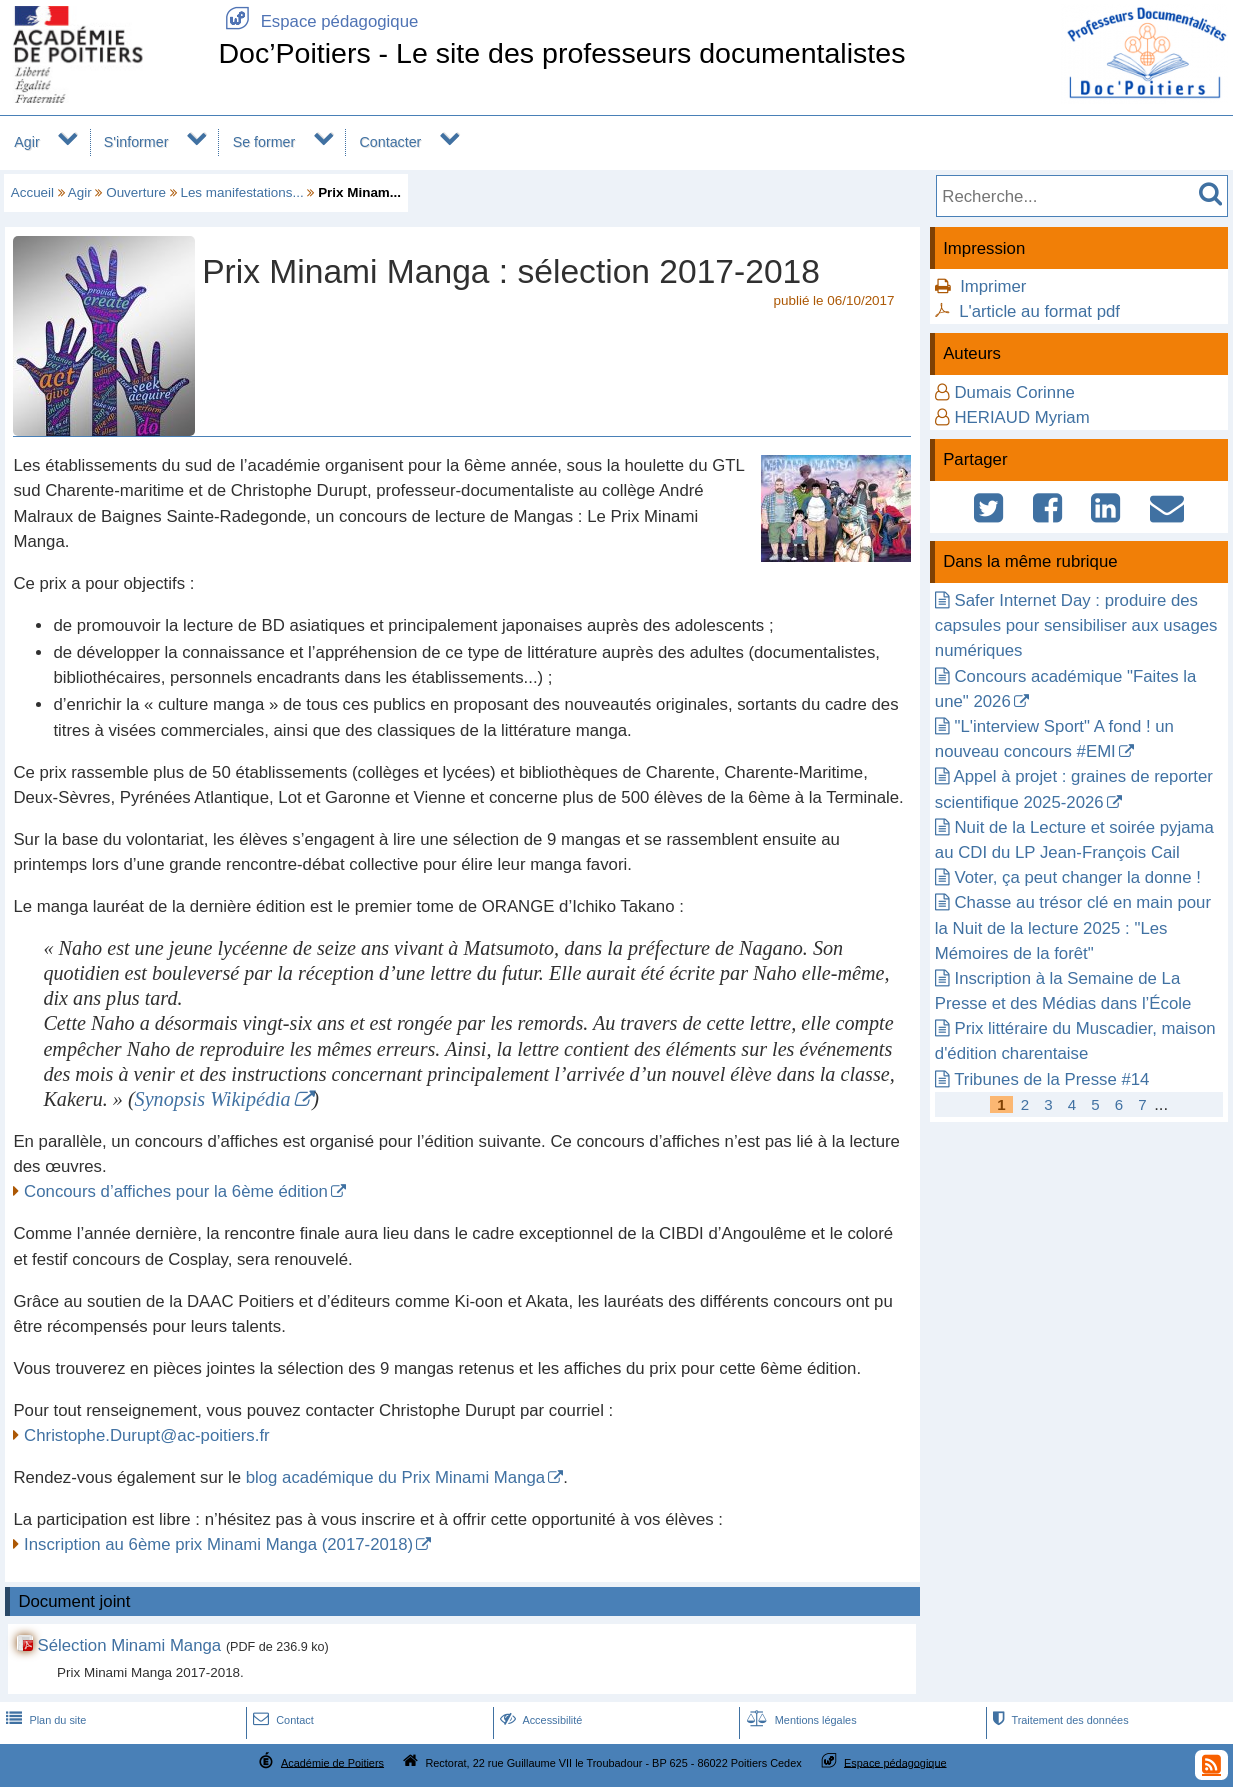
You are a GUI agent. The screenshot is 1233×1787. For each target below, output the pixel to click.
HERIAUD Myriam (1021, 417)
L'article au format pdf (1039, 311)
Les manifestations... (241, 192)
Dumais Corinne (1014, 392)
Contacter (391, 142)
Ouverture (136, 192)
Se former (264, 142)
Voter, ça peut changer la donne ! (1077, 877)
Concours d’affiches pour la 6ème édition (176, 1191)
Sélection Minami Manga (129, 1645)
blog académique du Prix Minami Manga (395, 1477)
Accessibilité (539, 1720)
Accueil (32, 192)
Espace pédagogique (318, 21)
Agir (26, 142)
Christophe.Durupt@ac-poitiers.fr (147, 1435)
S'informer (136, 142)
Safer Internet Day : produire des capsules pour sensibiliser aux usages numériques (1076, 625)
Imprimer (993, 286)
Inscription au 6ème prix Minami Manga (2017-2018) (218, 1544)
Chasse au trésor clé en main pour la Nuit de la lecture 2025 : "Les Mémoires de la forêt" (1073, 927)
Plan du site (44, 1720)
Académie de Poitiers (332, 1762)
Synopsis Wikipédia (213, 1099)
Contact (281, 1720)
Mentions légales (800, 1720)
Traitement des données (1058, 1720)
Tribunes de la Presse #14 (1051, 1079)
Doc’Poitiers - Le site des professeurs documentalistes (561, 53)
